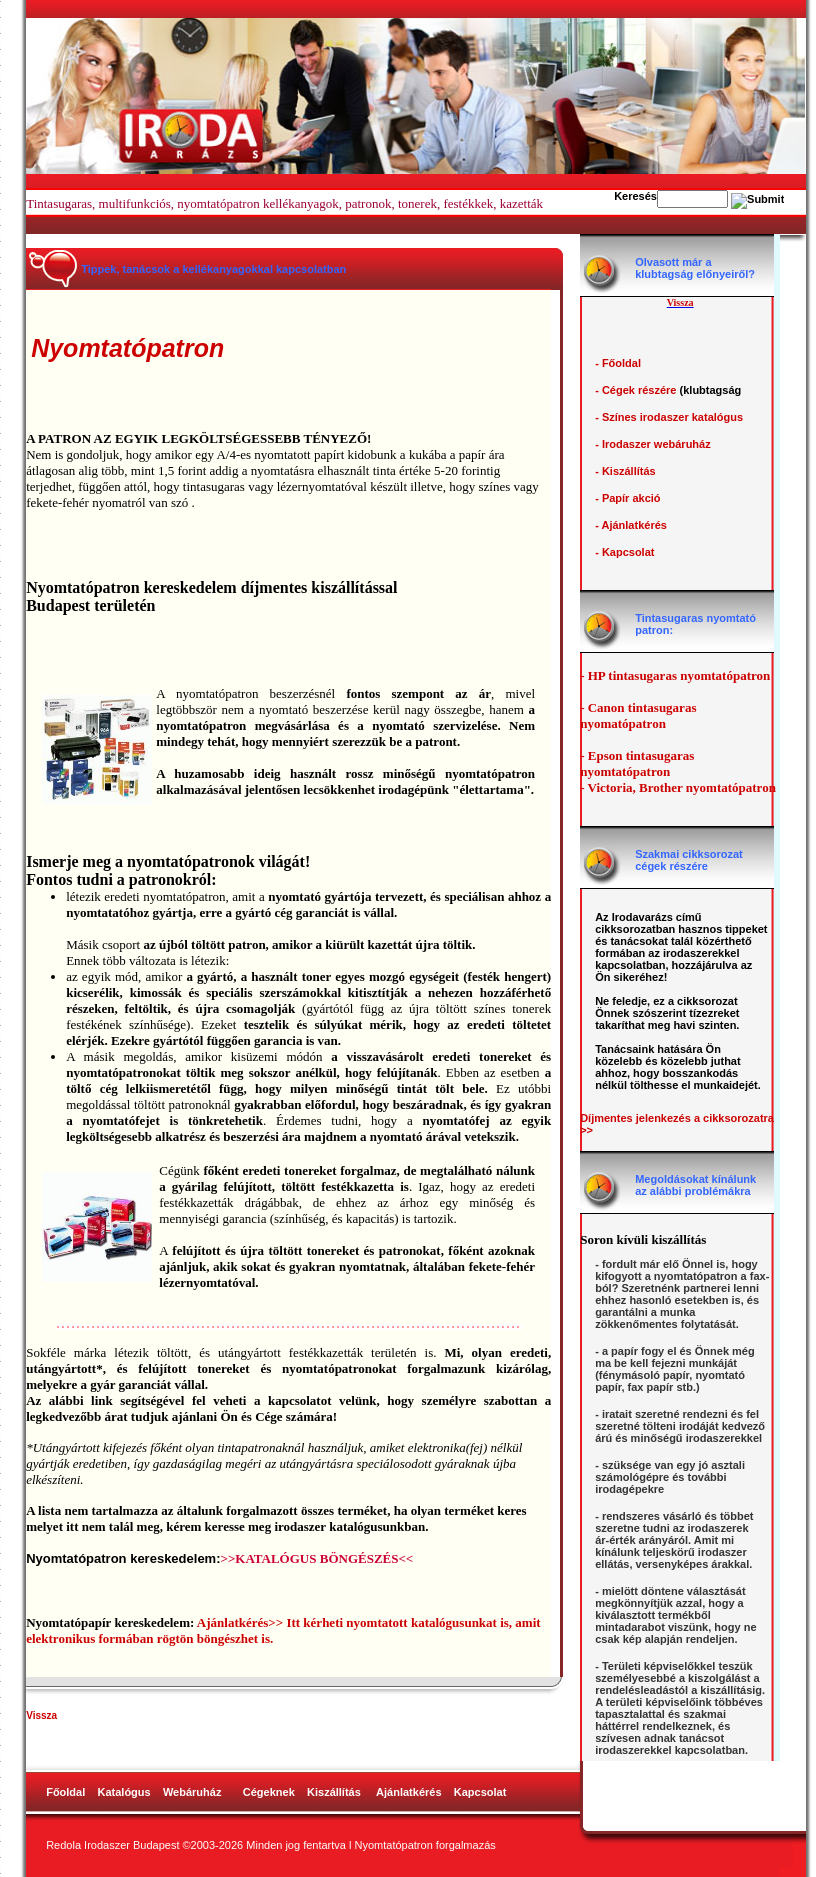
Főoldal (65, 1792)
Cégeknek (269, 1792)
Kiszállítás (334, 1792)
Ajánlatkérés (408, 1792)
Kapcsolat (480, 1792)
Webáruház (194, 1792)
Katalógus (124, 1792)
